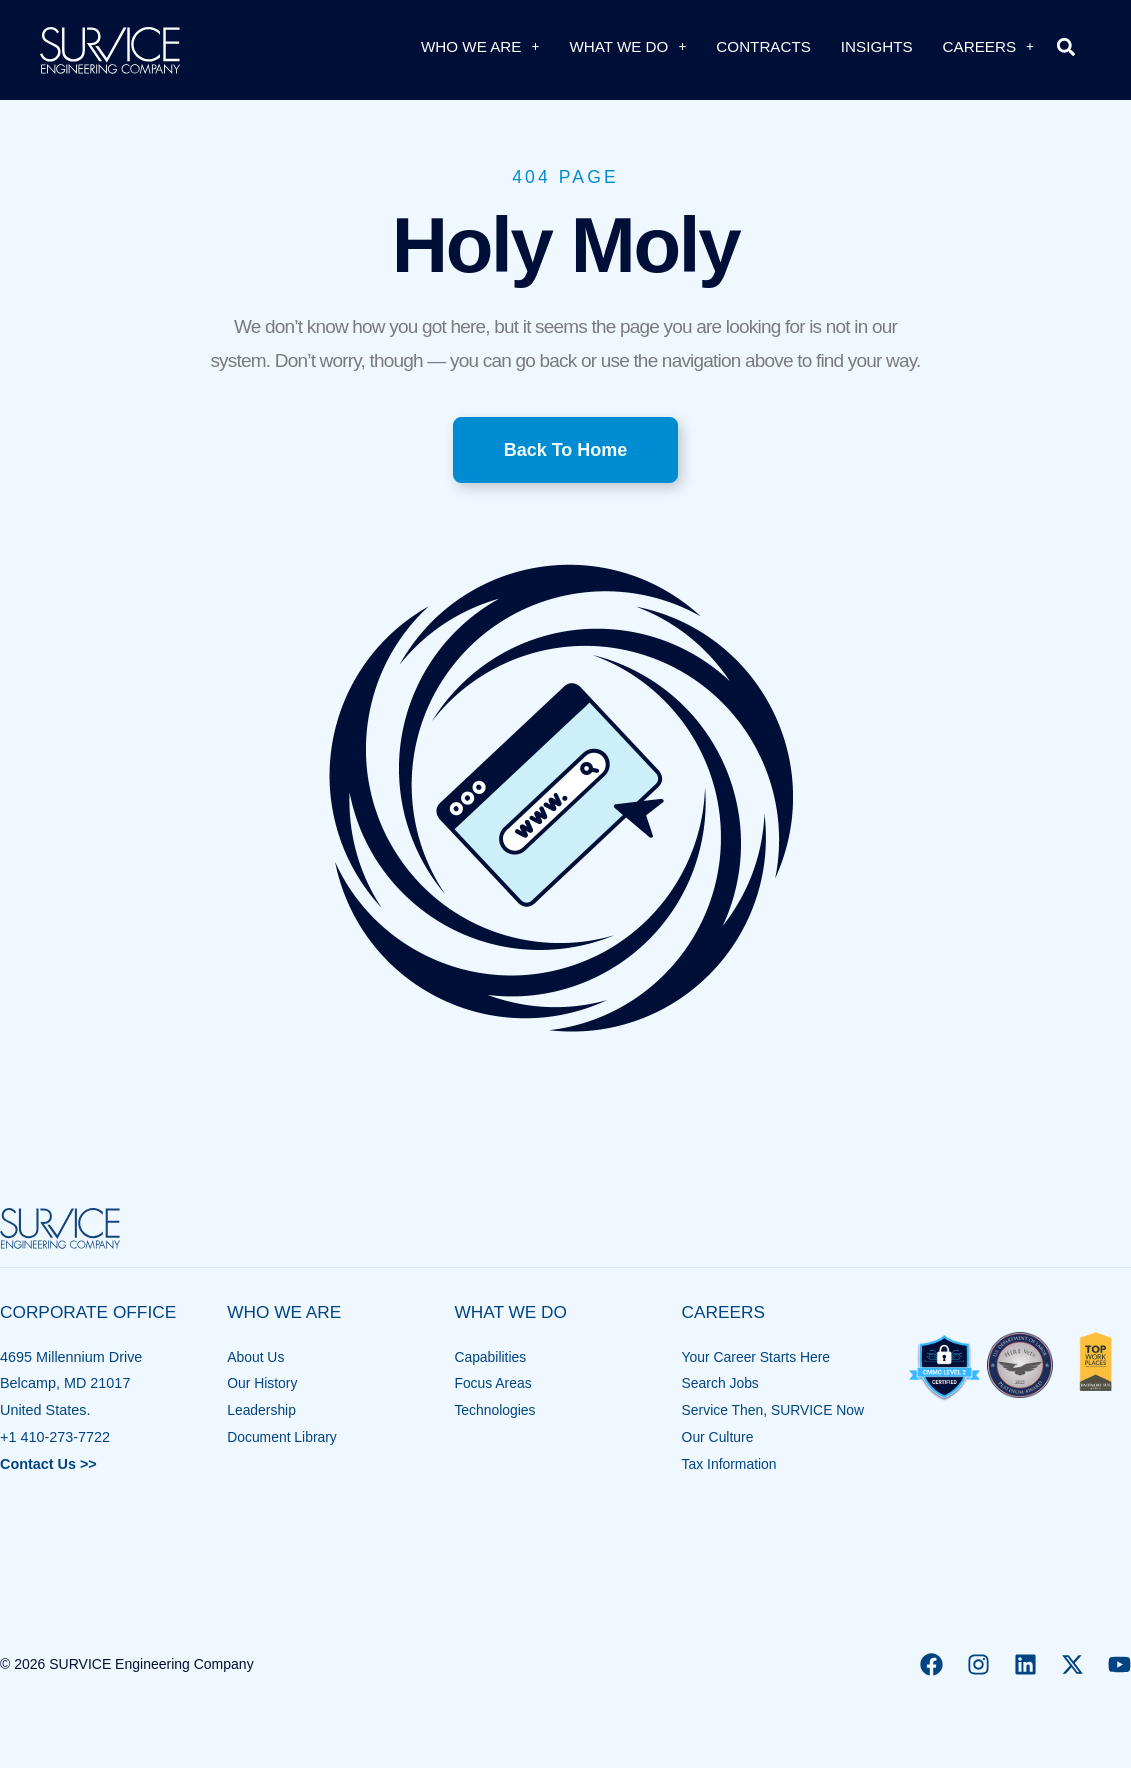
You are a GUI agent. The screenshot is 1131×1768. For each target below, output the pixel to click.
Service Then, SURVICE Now (776, 1410)
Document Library (284, 1437)
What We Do (627, 46)
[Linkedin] (1025, 1664)
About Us (256, 1357)
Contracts (763, 46)
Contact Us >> (48, 1464)
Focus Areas (494, 1383)
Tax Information (731, 1464)
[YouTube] (1119, 1664)
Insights (877, 46)
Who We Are (480, 46)
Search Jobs (722, 1383)
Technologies (496, 1410)
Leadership (262, 1410)
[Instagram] (978, 1664)
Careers (988, 46)
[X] (1072, 1664)
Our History (263, 1383)
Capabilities (491, 1357)
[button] (1065, 46)
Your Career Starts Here (759, 1357)
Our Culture (719, 1437)
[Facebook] (931, 1664)
